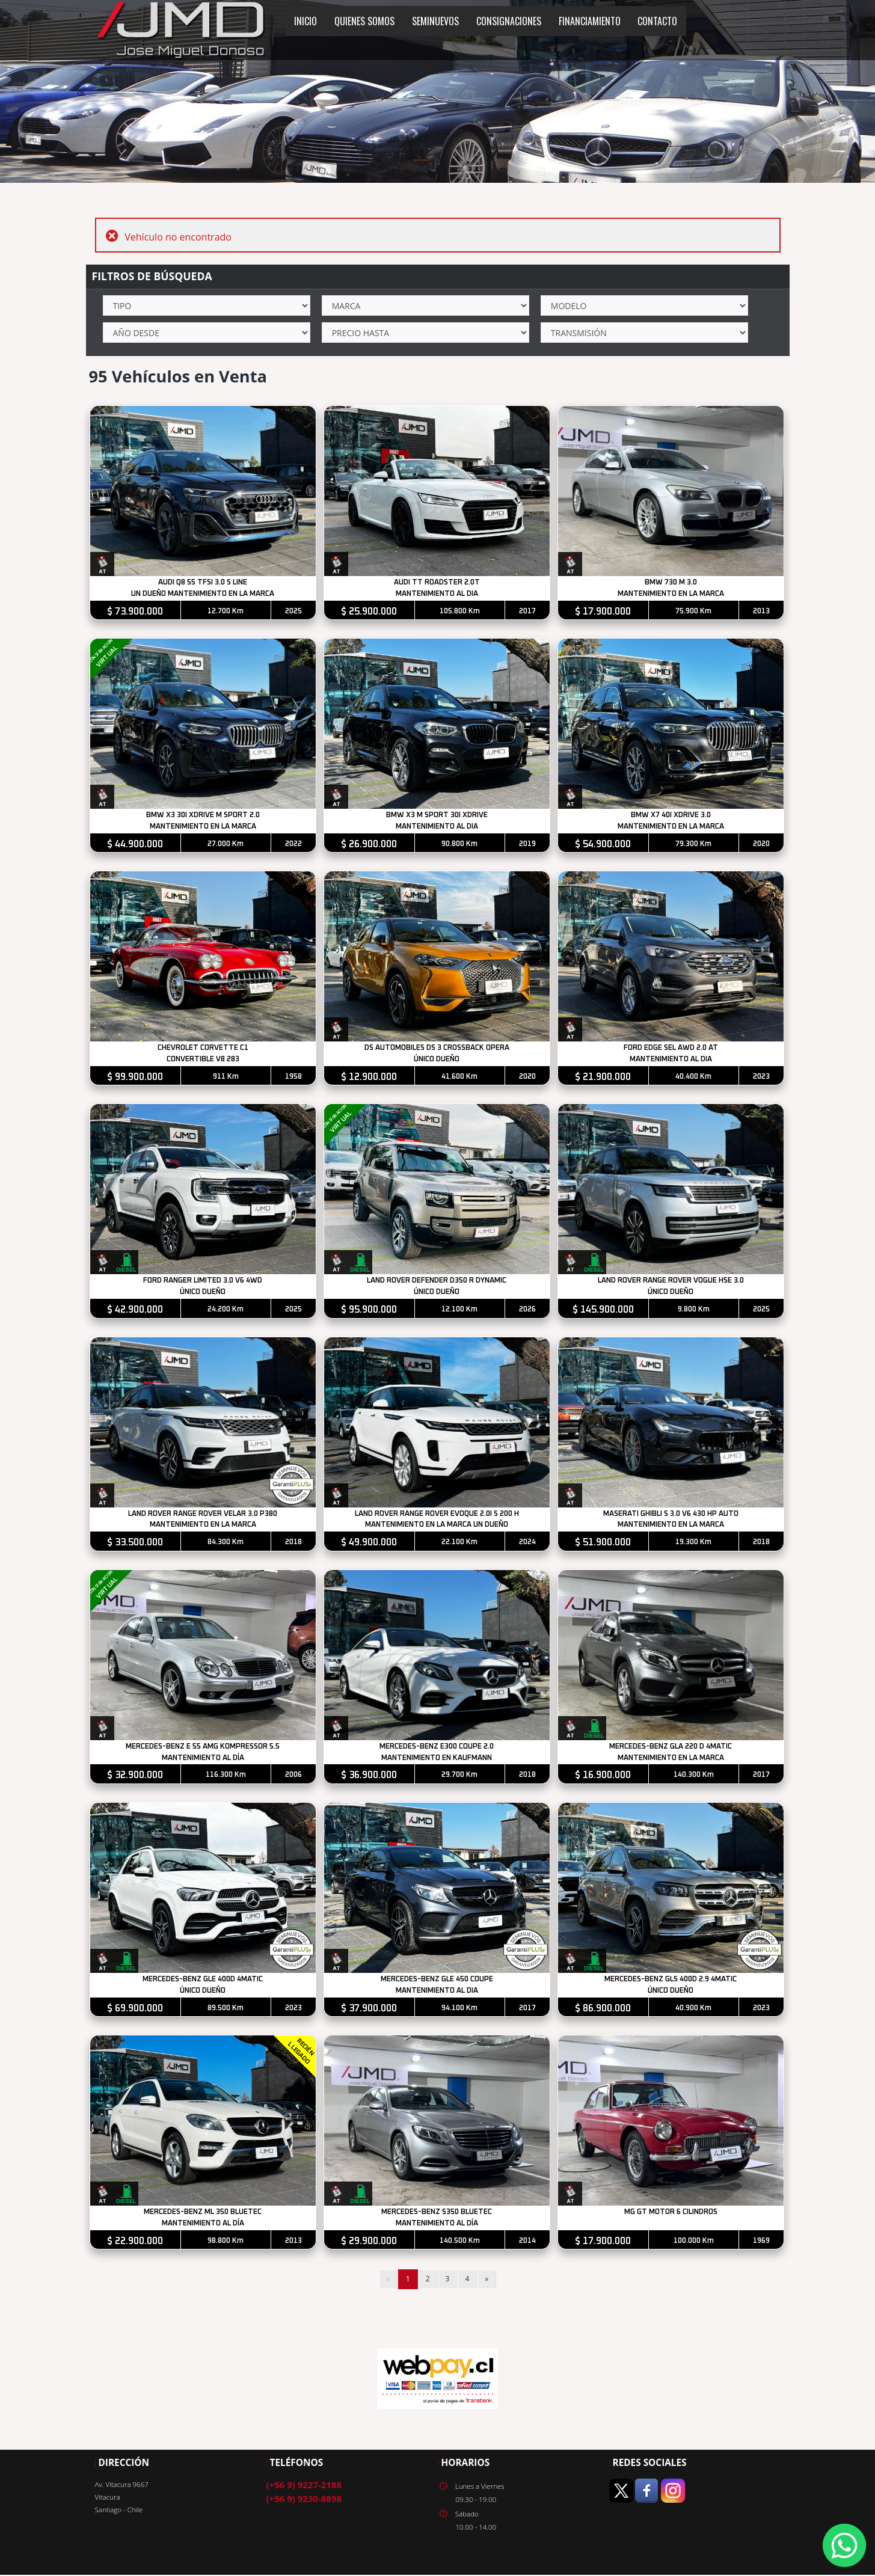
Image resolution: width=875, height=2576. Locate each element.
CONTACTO (657, 21)
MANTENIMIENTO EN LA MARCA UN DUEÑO (437, 1528)
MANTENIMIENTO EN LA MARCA (672, 594)
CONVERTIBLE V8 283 (203, 1061)
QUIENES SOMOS (364, 21)
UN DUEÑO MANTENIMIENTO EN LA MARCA (203, 594)
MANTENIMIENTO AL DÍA (203, 1761)
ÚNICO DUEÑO (438, 1061)
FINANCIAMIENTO (590, 21)
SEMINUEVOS (435, 21)
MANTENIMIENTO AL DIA (437, 594)
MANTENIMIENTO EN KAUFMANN (437, 1761)
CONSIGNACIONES (508, 21)
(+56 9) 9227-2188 (304, 2489)
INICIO (305, 21)
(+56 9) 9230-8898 (304, 2503)
